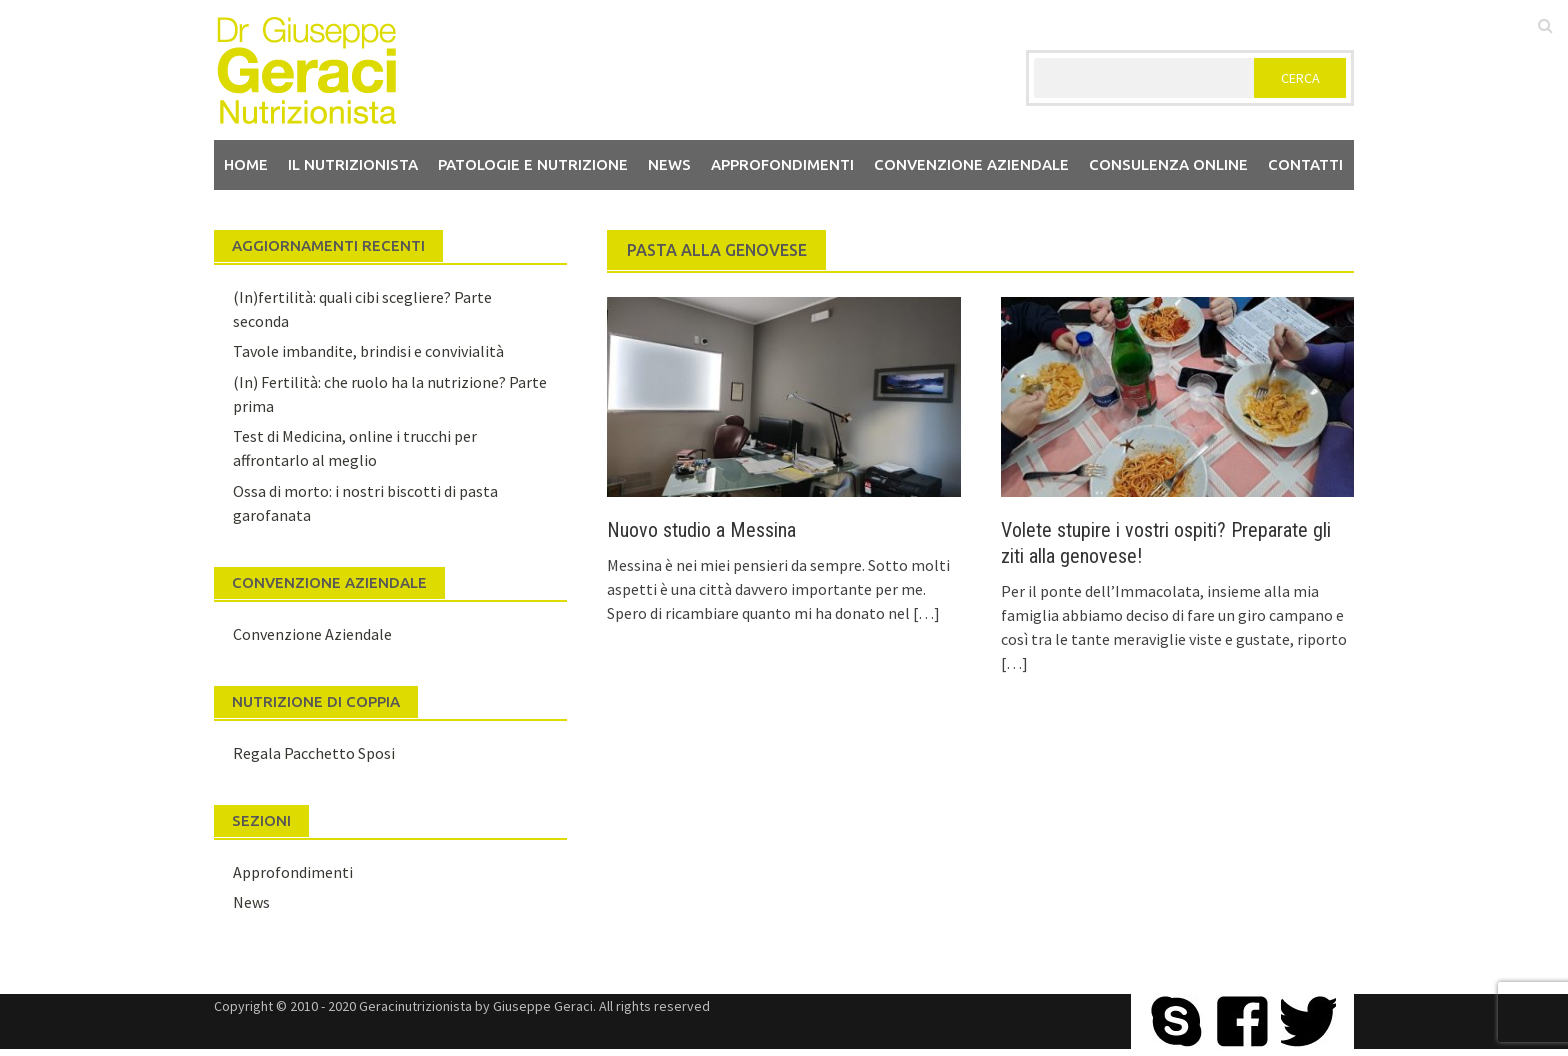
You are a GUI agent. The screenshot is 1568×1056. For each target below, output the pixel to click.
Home (246, 164)
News (669, 164)
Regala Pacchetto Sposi (314, 753)
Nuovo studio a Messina (701, 530)
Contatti (1305, 164)
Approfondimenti (782, 164)
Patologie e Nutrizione (533, 164)
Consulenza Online (1168, 164)
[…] (925, 613)
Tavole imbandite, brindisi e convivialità (368, 351)
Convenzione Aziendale (312, 634)
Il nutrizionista (353, 164)
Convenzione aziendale (971, 164)
